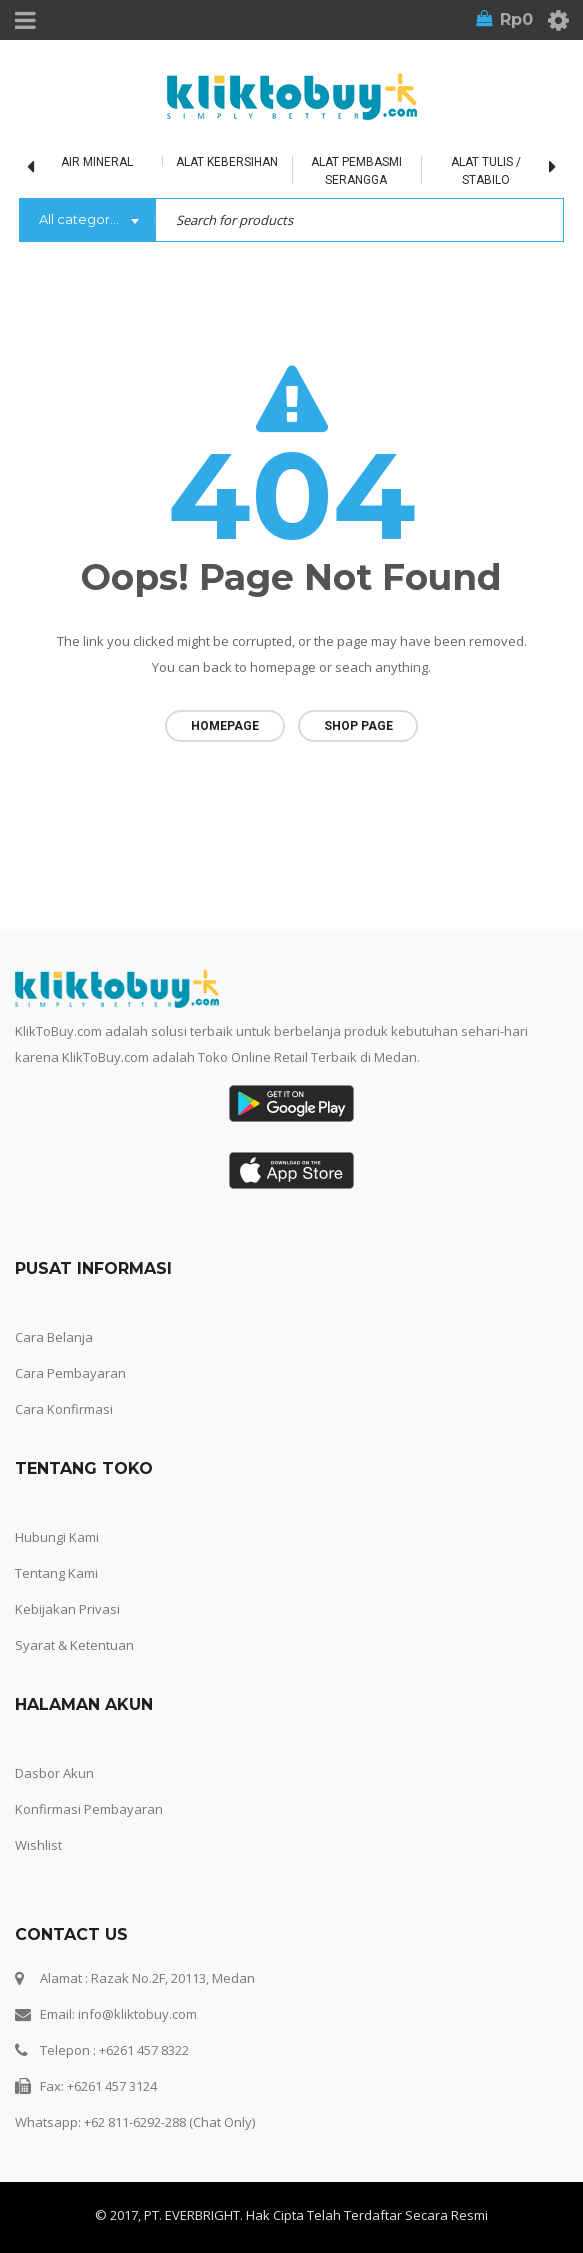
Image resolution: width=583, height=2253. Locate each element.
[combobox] (87, 221)
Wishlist (38, 1838)
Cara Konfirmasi (64, 1402)
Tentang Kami (56, 1566)
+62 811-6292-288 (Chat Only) (169, 2115)
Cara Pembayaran (70, 1366)
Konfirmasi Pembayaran (89, 1802)
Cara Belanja (54, 1330)
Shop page (358, 726)
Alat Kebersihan (227, 162)
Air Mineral (97, 162)
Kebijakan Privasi (67, 1602)
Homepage (225, 726)
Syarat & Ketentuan (74, 1638)
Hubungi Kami (57, 1530)
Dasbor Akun (54, 1766)
